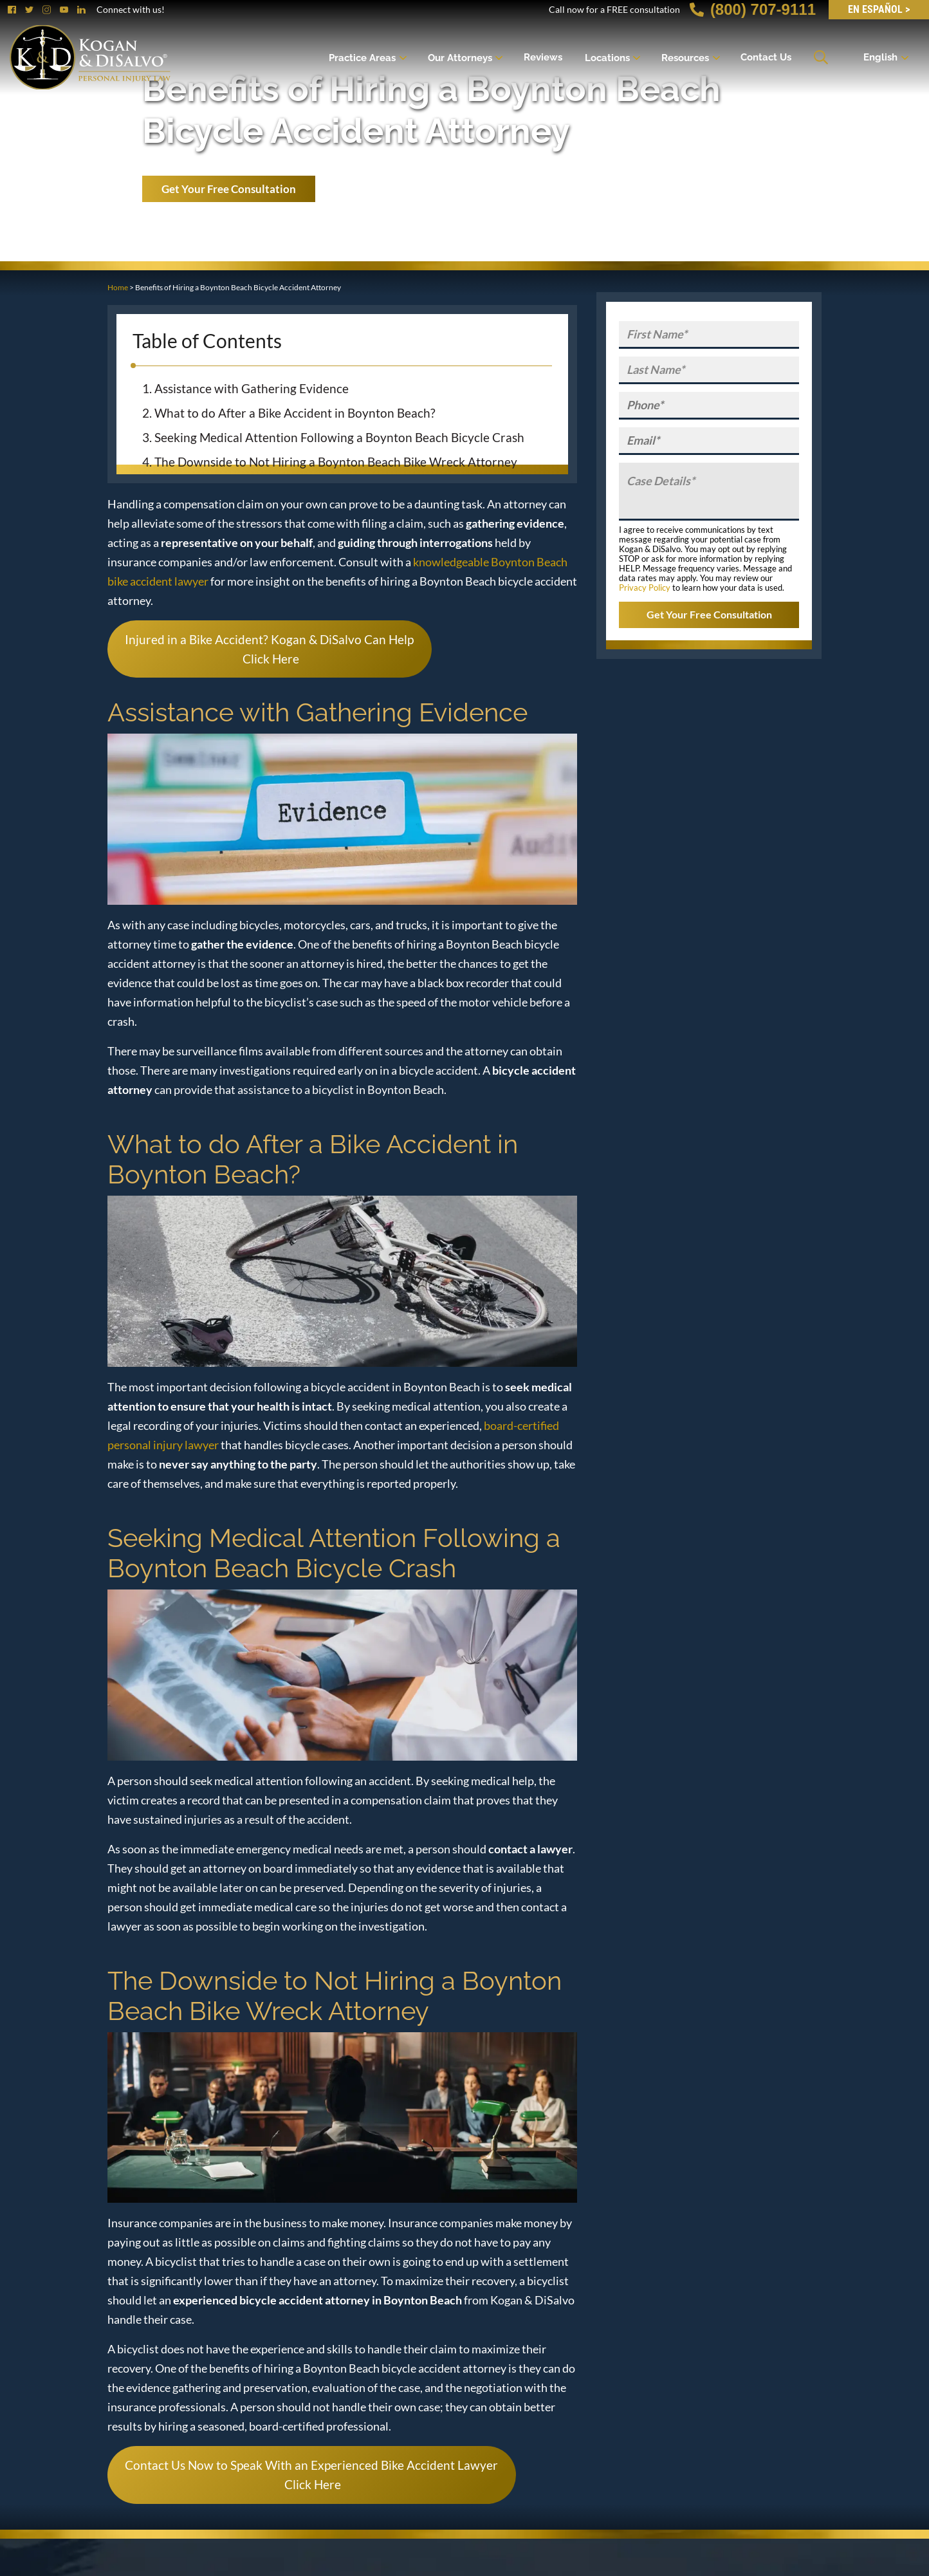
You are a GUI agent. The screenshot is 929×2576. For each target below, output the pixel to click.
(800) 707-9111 (753, 9)
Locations (607, 57)
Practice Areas (362, 57)
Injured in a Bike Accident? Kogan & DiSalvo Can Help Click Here (269, 649)
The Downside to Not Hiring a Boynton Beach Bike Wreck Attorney (335, 461)
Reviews (543, 57)
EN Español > (879, 9)
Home (117, 287)
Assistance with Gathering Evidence (251, 388)
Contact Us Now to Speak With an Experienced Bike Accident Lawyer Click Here (311, 2475)
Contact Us (765, 57)
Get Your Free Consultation (228, 189)
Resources (685, 57)
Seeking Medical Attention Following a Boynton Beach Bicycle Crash (339, 437)
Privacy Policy (644, 587)
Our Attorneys (460, 57)
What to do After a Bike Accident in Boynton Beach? (295, 412)
